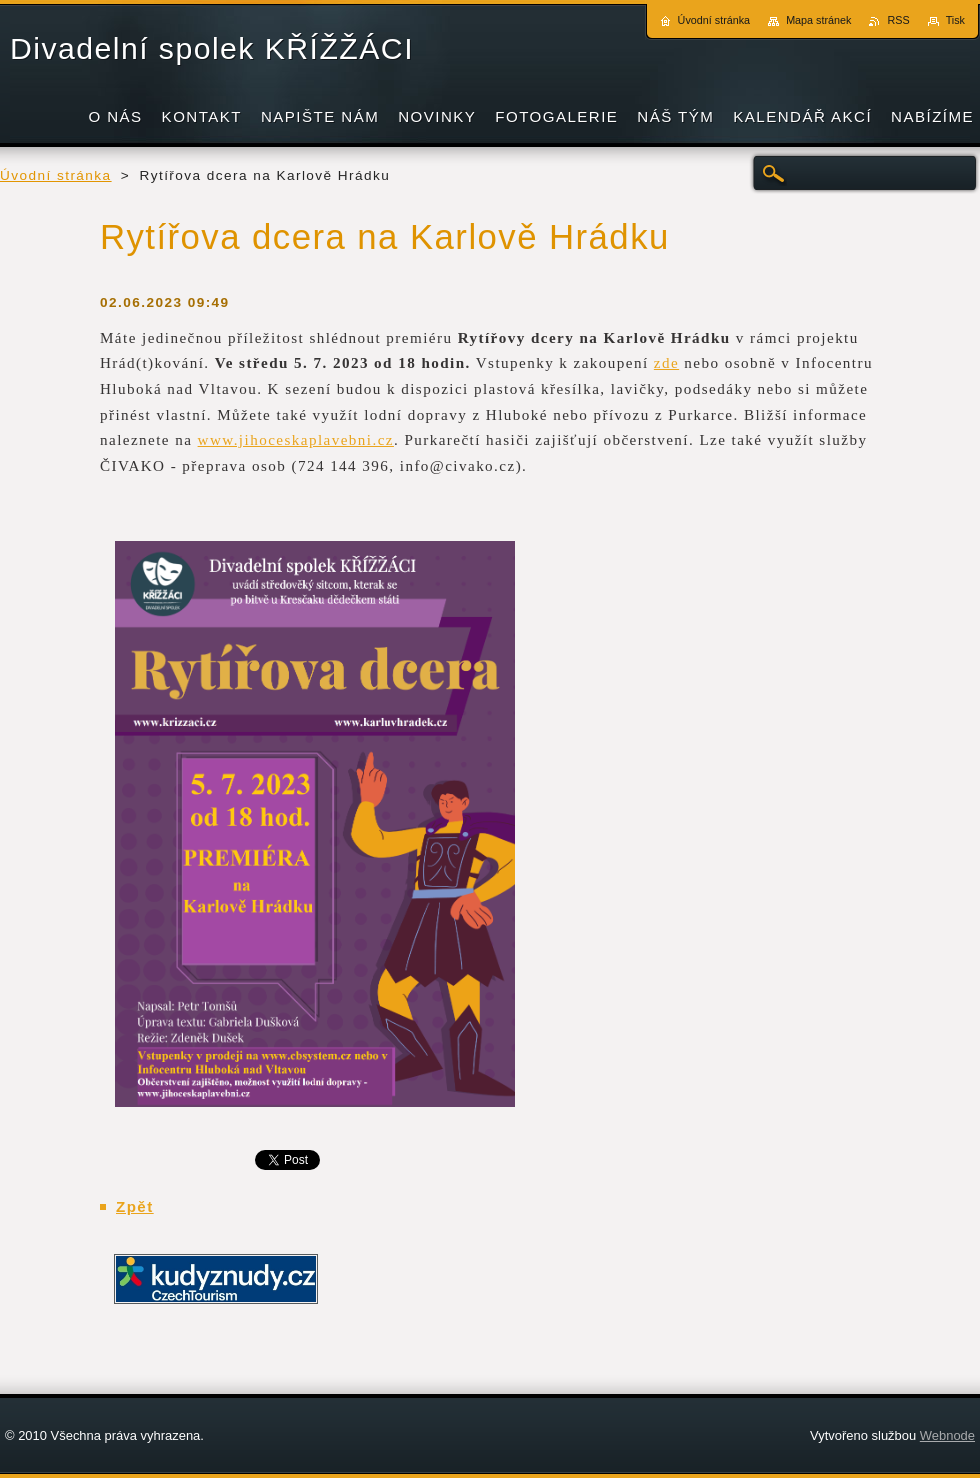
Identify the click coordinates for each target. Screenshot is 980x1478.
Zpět (135, 1206)
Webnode (947, 1435)
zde (666, 363)
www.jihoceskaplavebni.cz (296, 440)
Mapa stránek (818, 20)
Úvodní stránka (56, 175)
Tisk (955, 20)
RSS (898, 20)
